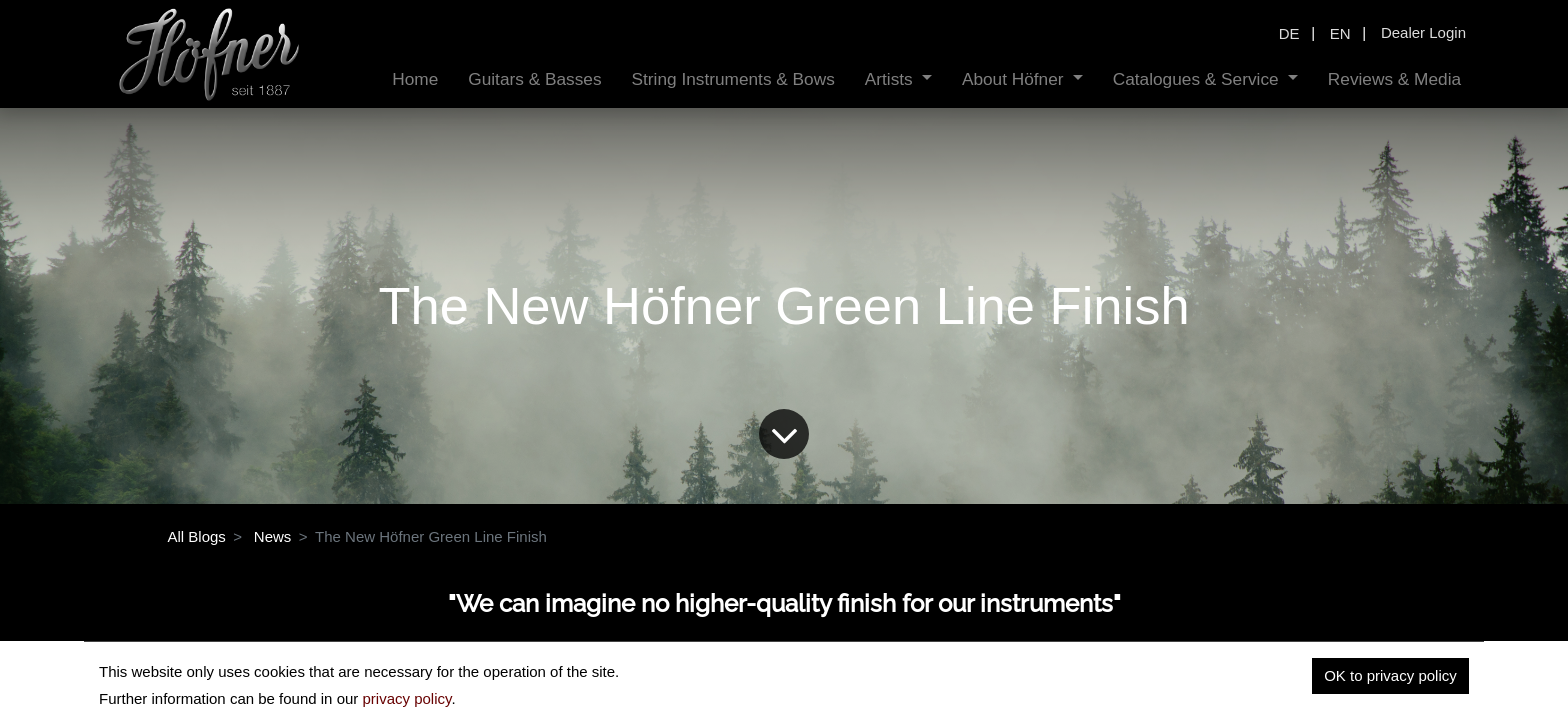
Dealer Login (1423, 32)
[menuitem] (415, 79)
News (273, 536)
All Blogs (197, 536)
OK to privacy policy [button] (1390, 675)
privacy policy (406, 698)
